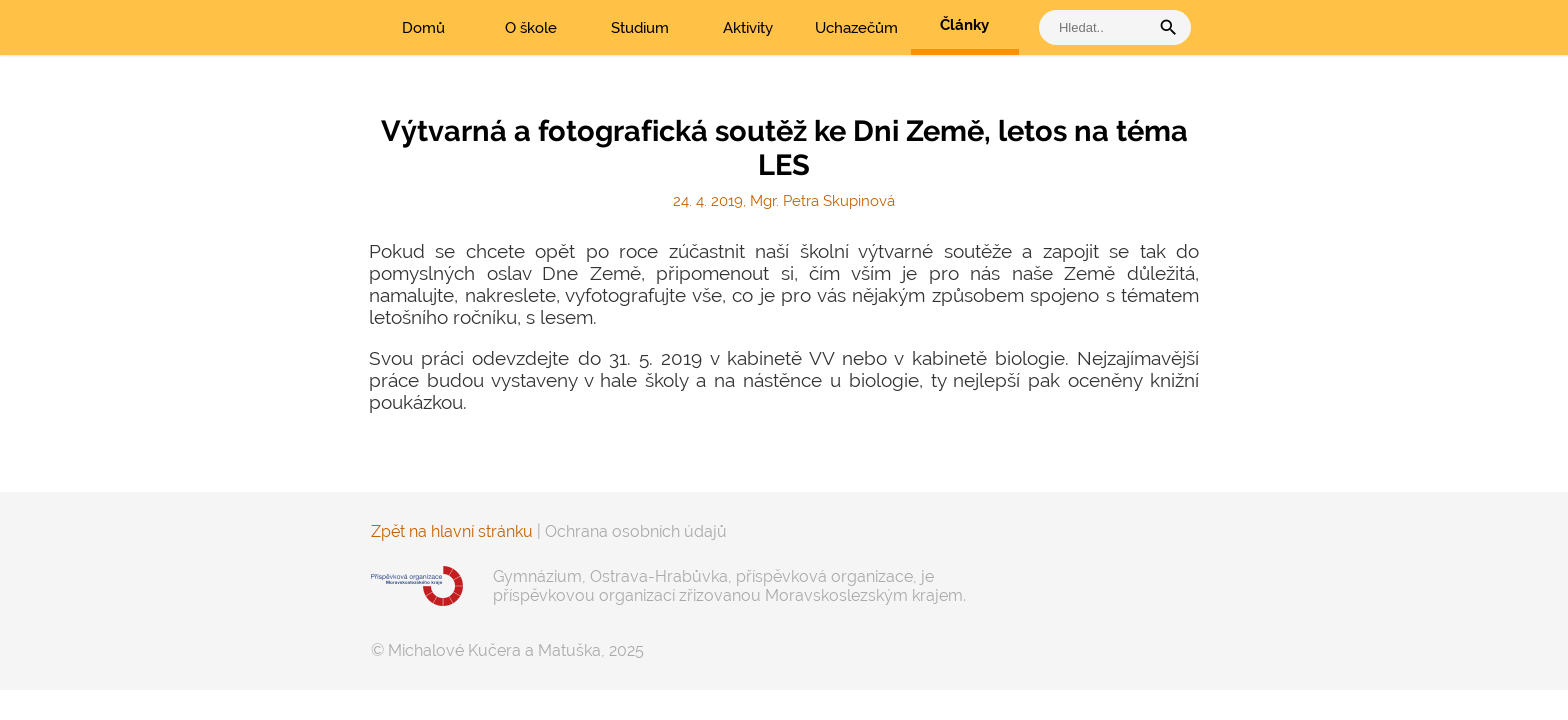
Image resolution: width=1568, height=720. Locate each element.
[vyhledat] (1099, 27)
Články (964, 25)
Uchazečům (856, 28)
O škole (531, 28)
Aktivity (748, 28)
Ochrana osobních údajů (636, 531)
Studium (640, 28)
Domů (423, 28)
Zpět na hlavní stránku (452, 531)
